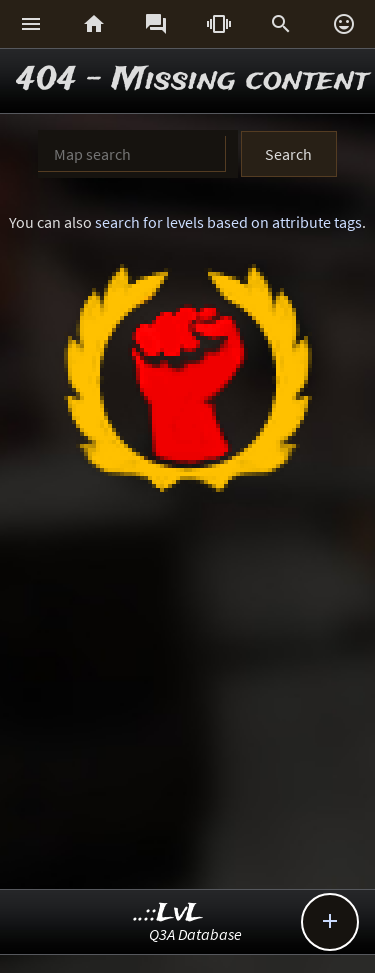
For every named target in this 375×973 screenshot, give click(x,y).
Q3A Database (195, 934)
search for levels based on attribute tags (228, 222)
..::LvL (168, 913)
